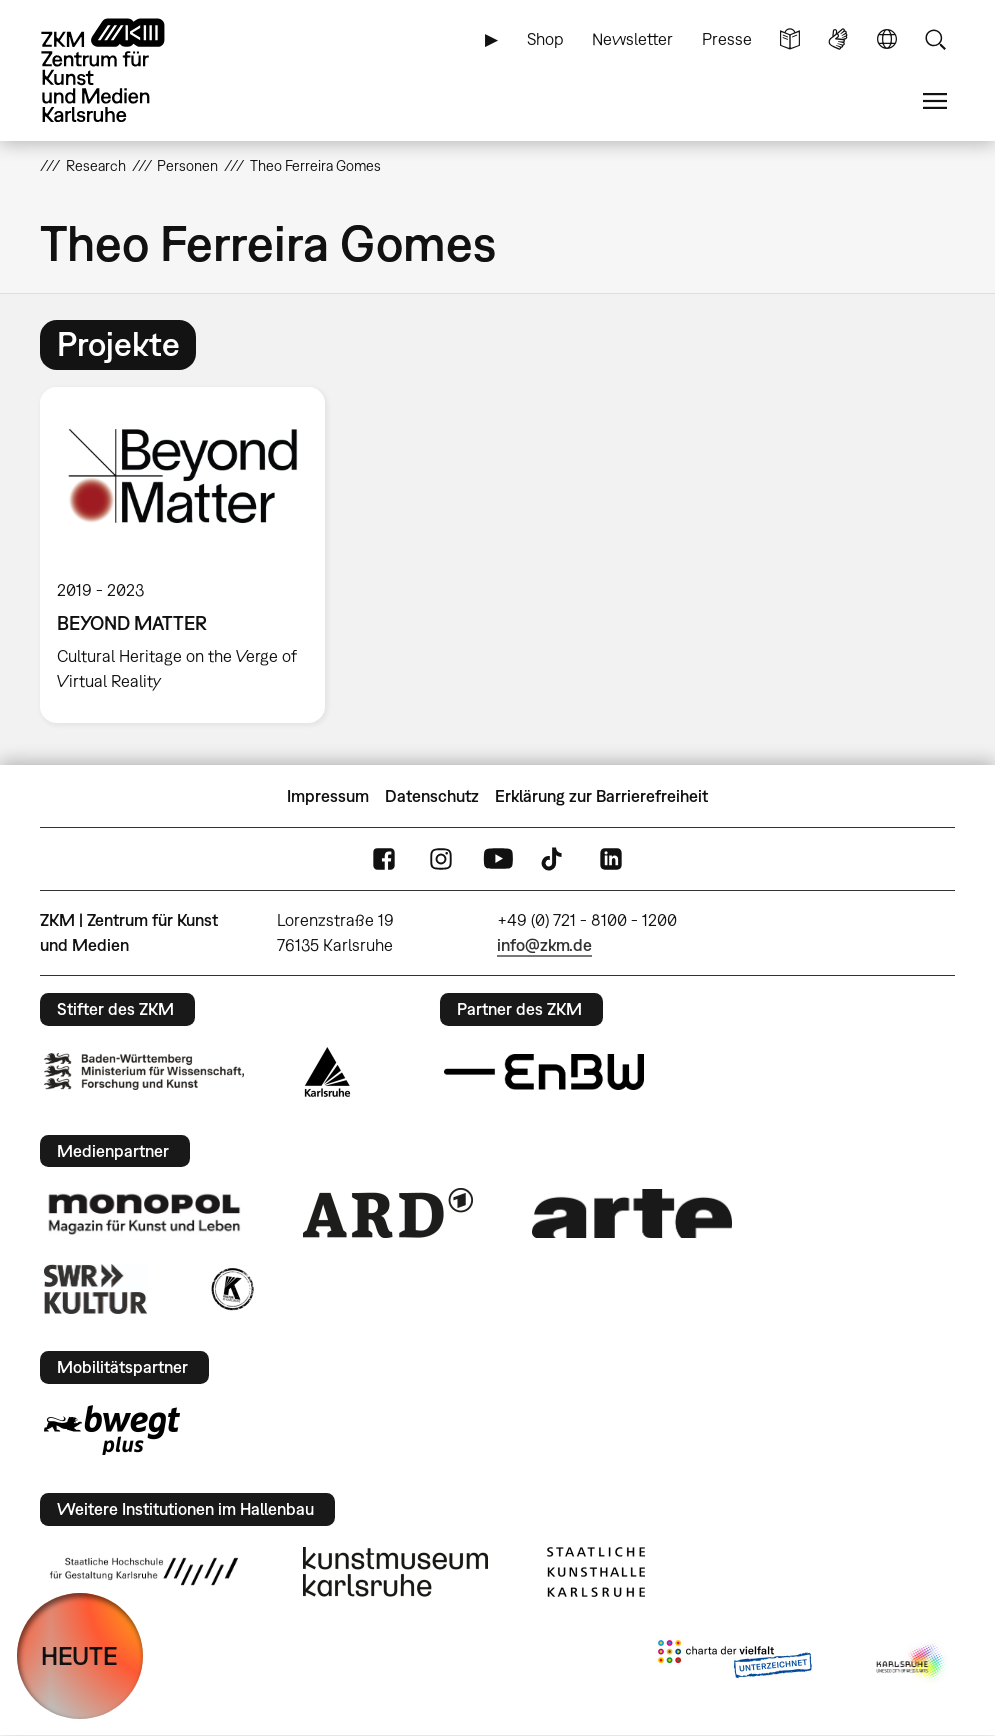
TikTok (554, 859)
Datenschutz (432, 796)
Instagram (441, 859)
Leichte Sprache (790, 39)
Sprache (887, 39)
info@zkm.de (544, 945)
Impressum (328, 796)
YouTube (498, 859)
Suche (935, 39)
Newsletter (632, 39)
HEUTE (79, 1655)
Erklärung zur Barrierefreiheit (601, 796)
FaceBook (384, 859)
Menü (935, 101)
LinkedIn (611, 859)
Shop (545, 39)
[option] (191, 555)
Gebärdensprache (838, 39)
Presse (727, 39)
